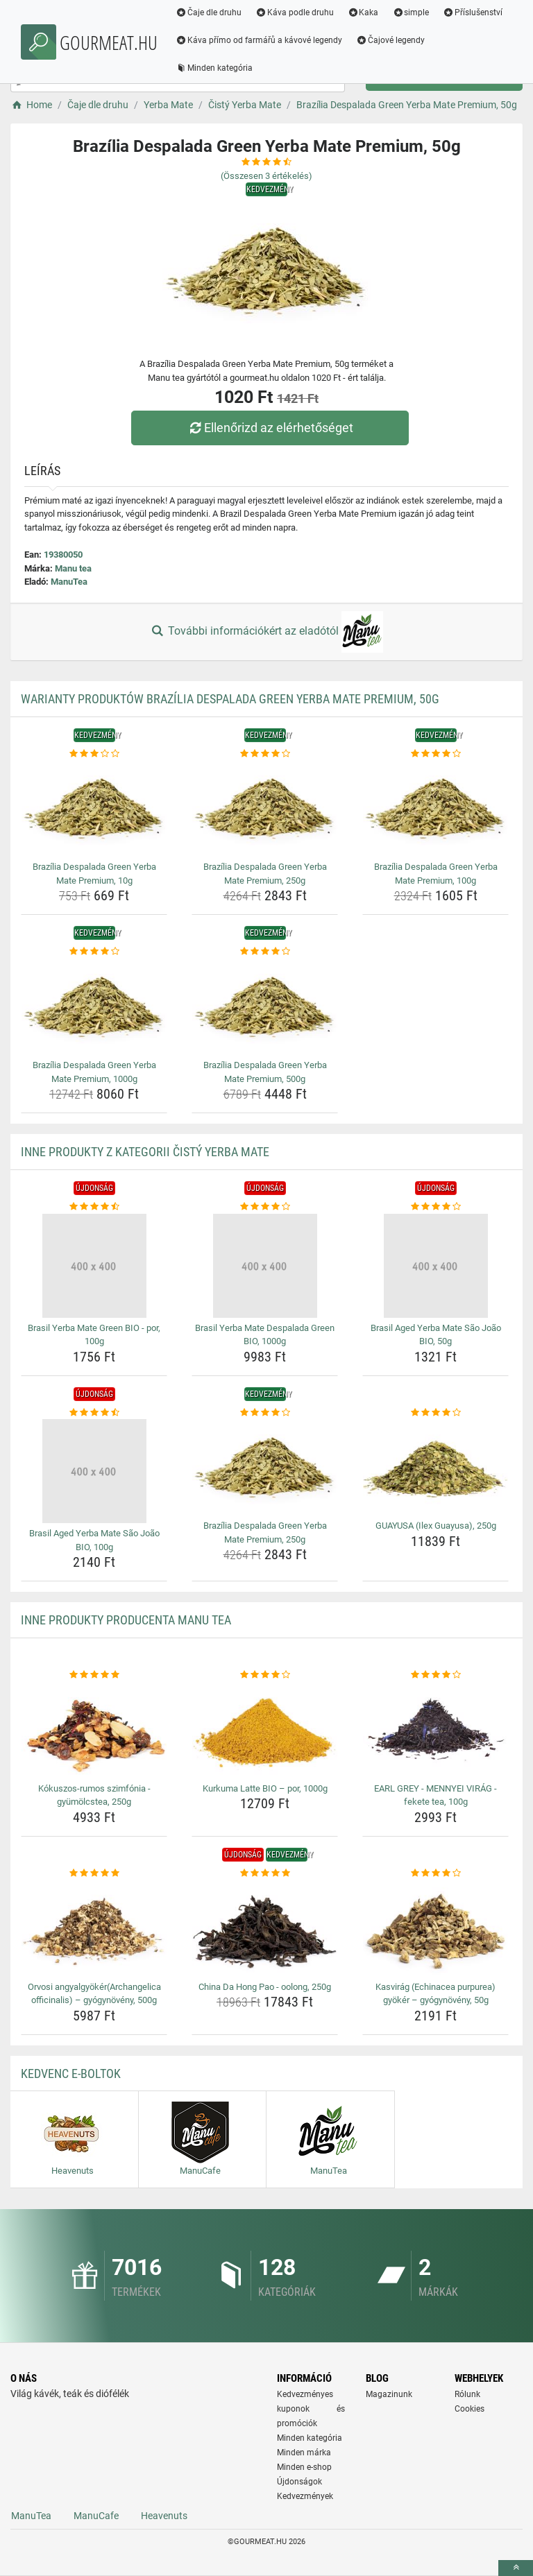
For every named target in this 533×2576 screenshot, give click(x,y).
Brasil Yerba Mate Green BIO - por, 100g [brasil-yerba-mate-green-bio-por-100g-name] (94, 1335)
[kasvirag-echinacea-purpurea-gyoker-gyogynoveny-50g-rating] (435, 1873)
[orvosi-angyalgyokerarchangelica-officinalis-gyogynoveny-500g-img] (94, 1928)
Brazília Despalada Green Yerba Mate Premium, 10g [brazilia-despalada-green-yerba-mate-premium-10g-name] (94, 873)
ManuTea (69, 581)
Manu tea (73, 568)
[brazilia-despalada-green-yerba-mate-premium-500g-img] (264, 1007)
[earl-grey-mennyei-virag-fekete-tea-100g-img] (435, 1730)
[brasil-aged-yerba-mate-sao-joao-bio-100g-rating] (94, 1413)
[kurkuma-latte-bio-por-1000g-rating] (264, 1675)
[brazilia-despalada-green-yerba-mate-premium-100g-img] (435, 808)
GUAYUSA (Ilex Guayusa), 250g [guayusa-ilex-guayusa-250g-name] (435, 1525)
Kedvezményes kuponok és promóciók (311, 2408)
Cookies (469, 2409)
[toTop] (515, 2568)
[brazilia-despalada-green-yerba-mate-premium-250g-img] (264, 808)
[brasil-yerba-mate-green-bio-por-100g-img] (94, 1266)
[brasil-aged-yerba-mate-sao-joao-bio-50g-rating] (435, 1207)
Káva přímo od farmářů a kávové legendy (260, 40)
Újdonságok (299, 2482)
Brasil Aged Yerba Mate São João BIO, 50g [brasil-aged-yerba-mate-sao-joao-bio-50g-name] (436, 1335)
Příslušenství (474, 12)
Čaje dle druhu (210, 12)
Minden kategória (215, 68)
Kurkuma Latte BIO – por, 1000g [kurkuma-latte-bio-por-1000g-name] (265, 1788)
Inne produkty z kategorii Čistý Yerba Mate (145, 1151)
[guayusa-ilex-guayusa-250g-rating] (435, 1413)
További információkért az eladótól (266, 632)
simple (412, 12)
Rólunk (467, 2394)
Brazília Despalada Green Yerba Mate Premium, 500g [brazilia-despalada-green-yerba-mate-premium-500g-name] (265, 1072)
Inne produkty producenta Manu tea (126, 1620)
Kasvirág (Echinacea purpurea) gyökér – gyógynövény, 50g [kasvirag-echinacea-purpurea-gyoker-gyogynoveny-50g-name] (435, 1994)
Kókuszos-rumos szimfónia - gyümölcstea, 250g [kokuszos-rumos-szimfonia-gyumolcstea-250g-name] (94, 1795)
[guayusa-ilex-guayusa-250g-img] (435, 1467)
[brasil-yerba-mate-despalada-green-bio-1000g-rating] (264, 1207)
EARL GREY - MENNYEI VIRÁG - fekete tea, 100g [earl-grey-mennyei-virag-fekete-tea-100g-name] (435, 1795)
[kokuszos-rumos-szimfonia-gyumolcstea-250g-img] (94, 1730)
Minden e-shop (304, 2467)
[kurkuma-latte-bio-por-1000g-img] (264, 1730)
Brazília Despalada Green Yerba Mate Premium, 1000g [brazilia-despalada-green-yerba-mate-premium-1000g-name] (94, 1072)
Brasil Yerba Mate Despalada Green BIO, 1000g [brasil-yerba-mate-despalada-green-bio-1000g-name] (265, 1335)
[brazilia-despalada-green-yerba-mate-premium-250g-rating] (264, 754)
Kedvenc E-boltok (71, 2073)
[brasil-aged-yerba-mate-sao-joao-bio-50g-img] (435, 1266)
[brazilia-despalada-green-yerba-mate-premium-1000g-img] (94, 1007)
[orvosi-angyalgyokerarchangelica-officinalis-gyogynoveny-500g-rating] (94, 1873)
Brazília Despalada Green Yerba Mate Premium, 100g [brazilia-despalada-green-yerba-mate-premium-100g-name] (436, 873)
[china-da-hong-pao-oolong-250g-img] (264, 1928)
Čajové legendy (391, 40)
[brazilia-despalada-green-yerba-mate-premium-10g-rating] (94, 754)
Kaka (364, 12)
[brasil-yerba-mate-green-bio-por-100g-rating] (94, 1207)
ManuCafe (96, 2515)
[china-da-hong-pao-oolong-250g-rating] (264, 1873)
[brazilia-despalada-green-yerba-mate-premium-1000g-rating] (94, 952)
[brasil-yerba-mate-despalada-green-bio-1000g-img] (264, 1266)
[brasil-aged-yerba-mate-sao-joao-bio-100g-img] (94, 1471)
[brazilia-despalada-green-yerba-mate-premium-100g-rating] (435, 754)
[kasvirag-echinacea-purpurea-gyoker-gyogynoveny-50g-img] (435, 1928)
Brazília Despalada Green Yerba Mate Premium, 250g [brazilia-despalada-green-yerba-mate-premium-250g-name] (265, 873)
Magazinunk (389, 2394)
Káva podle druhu (296, 12)
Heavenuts (164, 2515)
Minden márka (304, 2452)
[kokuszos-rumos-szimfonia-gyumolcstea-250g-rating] (94, 1675)
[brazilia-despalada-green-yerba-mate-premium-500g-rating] (264, 952)
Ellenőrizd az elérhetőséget (270, 427)
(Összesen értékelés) (266, 176)
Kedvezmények (305, 2496)
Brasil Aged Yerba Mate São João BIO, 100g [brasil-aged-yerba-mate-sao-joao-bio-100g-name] (94, 1540)
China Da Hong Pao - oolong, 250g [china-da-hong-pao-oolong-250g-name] (264, 1987)
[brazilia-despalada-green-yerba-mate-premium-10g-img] (94, 808)
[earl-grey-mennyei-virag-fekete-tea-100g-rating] (435, 1675)
